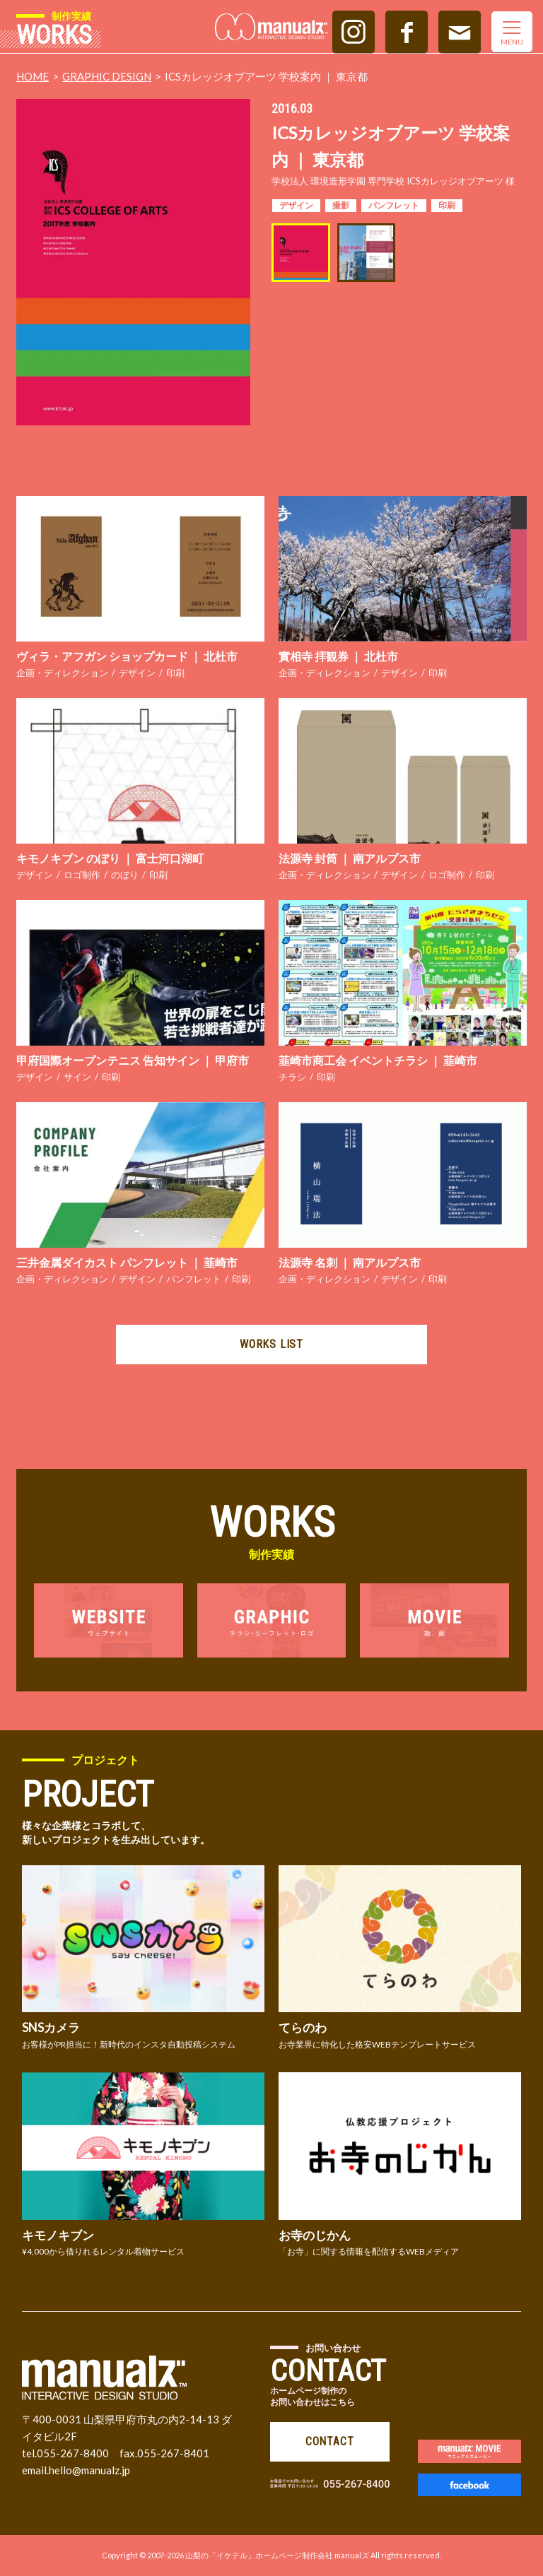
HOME (32, 76)
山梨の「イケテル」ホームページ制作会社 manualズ (277, 2555)
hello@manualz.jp (89, 2470)
